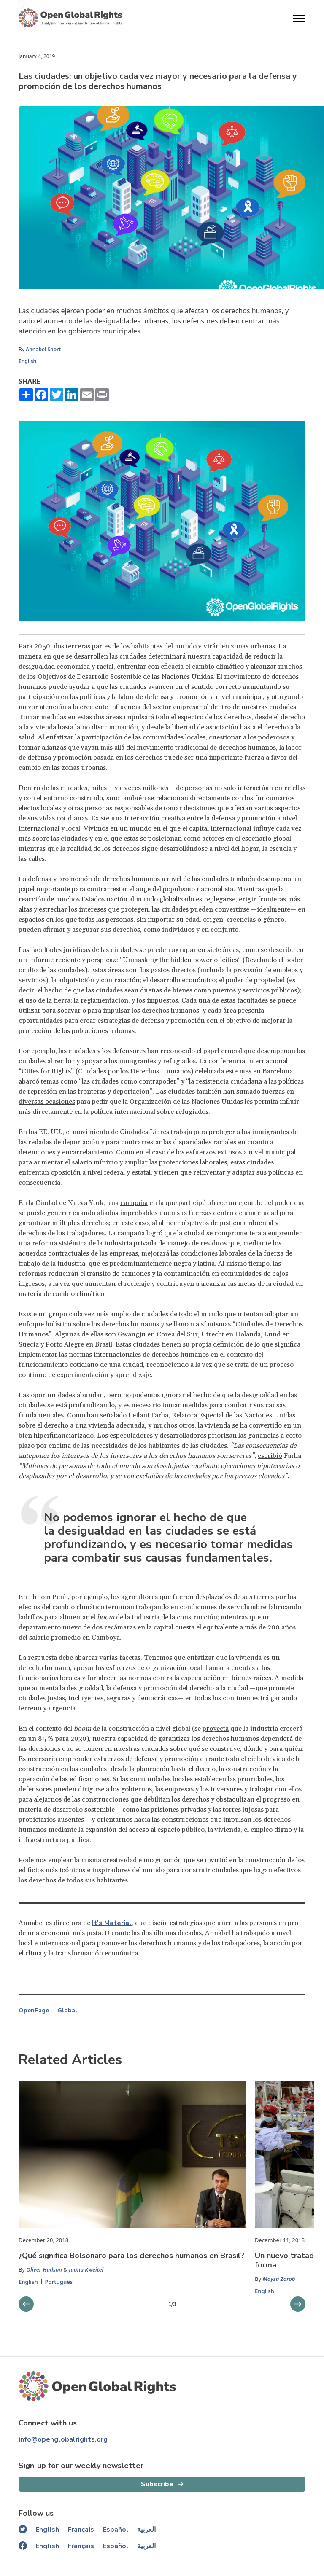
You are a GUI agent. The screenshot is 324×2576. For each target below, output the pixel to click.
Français (81, 2529)
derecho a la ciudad (218, 1688)
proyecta (215, 1728)
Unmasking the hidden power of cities (180, 960)
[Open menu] (299, 18)
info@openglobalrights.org (63, 2439)
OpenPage (34, 2011)
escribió (270, 1456)
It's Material (112, 1923)
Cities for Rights (46, 1071)
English (27, 361)
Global (67, 2011)
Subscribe (157, 2484)
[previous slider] (297, 2304)
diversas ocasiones (47, 1101)
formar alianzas (42, 747)
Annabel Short (43, 349)
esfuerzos (201, 1152)
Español (116, 2529)
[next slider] (26, 2304)
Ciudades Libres (144, 1132)
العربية (146, 2529)
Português (59, 2282)
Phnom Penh (48, 1597)
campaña (134, 1203)
